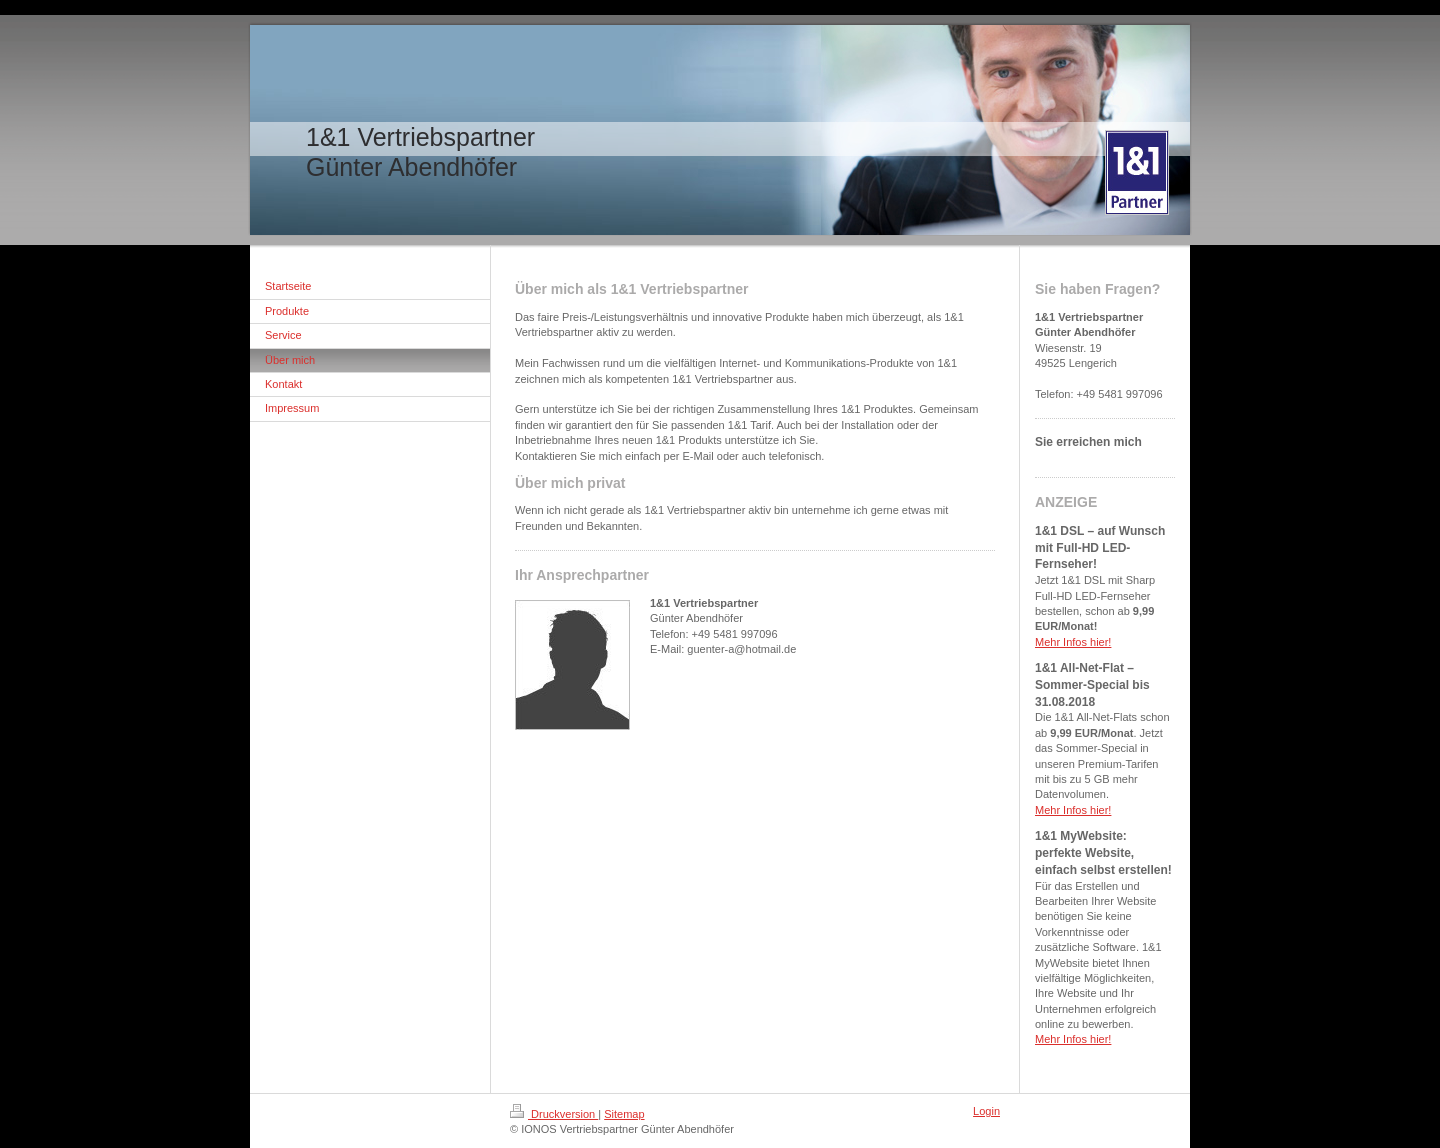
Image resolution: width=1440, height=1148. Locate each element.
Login (986, 1111)
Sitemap (624, 1114)
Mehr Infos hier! (1073, 642)
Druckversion (554, 1114)
